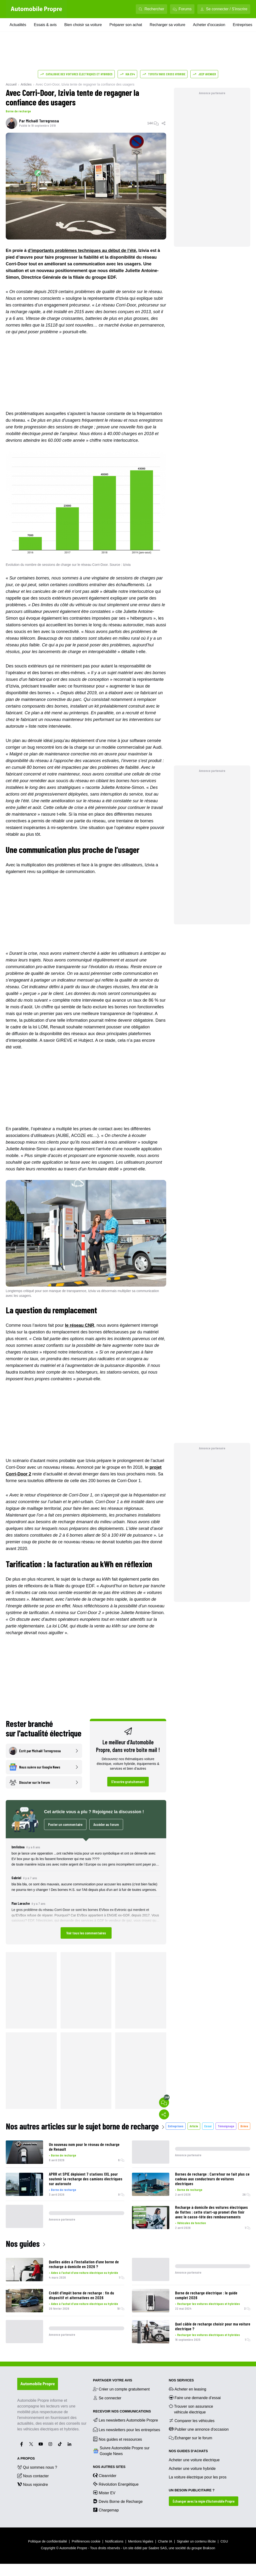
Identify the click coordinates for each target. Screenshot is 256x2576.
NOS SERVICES (181, 2380)
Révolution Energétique (115, 2484)
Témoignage (226, 2126)
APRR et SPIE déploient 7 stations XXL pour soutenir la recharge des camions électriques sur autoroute (85, 2179)
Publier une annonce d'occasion (199, 2429)
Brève (244, 2126)
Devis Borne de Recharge (117, 2501)
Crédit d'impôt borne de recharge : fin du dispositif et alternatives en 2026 (81, 2295)
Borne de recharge (18, 111)
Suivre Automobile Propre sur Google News (121, 2451)
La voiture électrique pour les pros (198, 2477)
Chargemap (106, 2509)
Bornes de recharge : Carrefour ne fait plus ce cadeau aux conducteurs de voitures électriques (212, 2179)
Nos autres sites (109, 2467)
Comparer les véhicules (192, 2420)
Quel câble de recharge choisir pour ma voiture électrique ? (212, 2326)
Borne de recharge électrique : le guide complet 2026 (206, 2295)
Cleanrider (104, 2475)
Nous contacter (33, 2475)
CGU (224, 2541)
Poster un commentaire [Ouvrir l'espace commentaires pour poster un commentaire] (65, 1824)
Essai (207, 2126)
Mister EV (104, 2492)
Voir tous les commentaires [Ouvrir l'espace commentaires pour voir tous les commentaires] (86, 1933)
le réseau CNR (79, 1325)
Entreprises (175, 2126)
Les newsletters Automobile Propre (125, 2420)
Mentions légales (140, 2541)
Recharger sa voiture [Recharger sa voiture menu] (167, 25)
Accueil (11, 84)
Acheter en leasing (187, 2388)
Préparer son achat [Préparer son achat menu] (125, 25)
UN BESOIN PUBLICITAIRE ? (192, 2490)
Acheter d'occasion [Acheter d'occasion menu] (209, 25)
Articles (26, 84)
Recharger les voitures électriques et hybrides (208, 2304)
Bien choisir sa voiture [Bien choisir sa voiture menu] (83, 25)
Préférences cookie (86, 2541)
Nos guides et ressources (117, 2439)
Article (194, 2126)
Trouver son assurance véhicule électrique (191, 2409)
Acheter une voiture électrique (194, 2460)
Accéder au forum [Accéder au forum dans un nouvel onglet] (106, 1824)
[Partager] (163, 123)
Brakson (209, 2548)
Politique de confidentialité (47, 2541)
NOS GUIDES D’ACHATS (188, 2451)
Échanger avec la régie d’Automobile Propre (203, 2501)
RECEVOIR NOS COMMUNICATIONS (122, 2411)
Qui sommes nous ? (37, 2467)
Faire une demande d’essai (195, 2397)
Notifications (114, 2541)
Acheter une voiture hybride (192, 2469)
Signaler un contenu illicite (196, 2541)
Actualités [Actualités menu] (18, 25)
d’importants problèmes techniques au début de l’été (82, 250)
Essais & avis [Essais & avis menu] (45, 25)
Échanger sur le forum (190, 2437)
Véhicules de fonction (191, 2223)
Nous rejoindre (32, 2484)
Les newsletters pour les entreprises (126, 2429)
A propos (26, 2458)
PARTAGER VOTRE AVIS (112, 2380)
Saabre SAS (157, 2548)
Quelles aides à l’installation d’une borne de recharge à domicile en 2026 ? (84, 2264)
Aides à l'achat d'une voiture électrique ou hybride (84, 2272)
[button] (86, 1891)
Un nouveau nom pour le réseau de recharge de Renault (84, 2146)
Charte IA (165, 2541)
